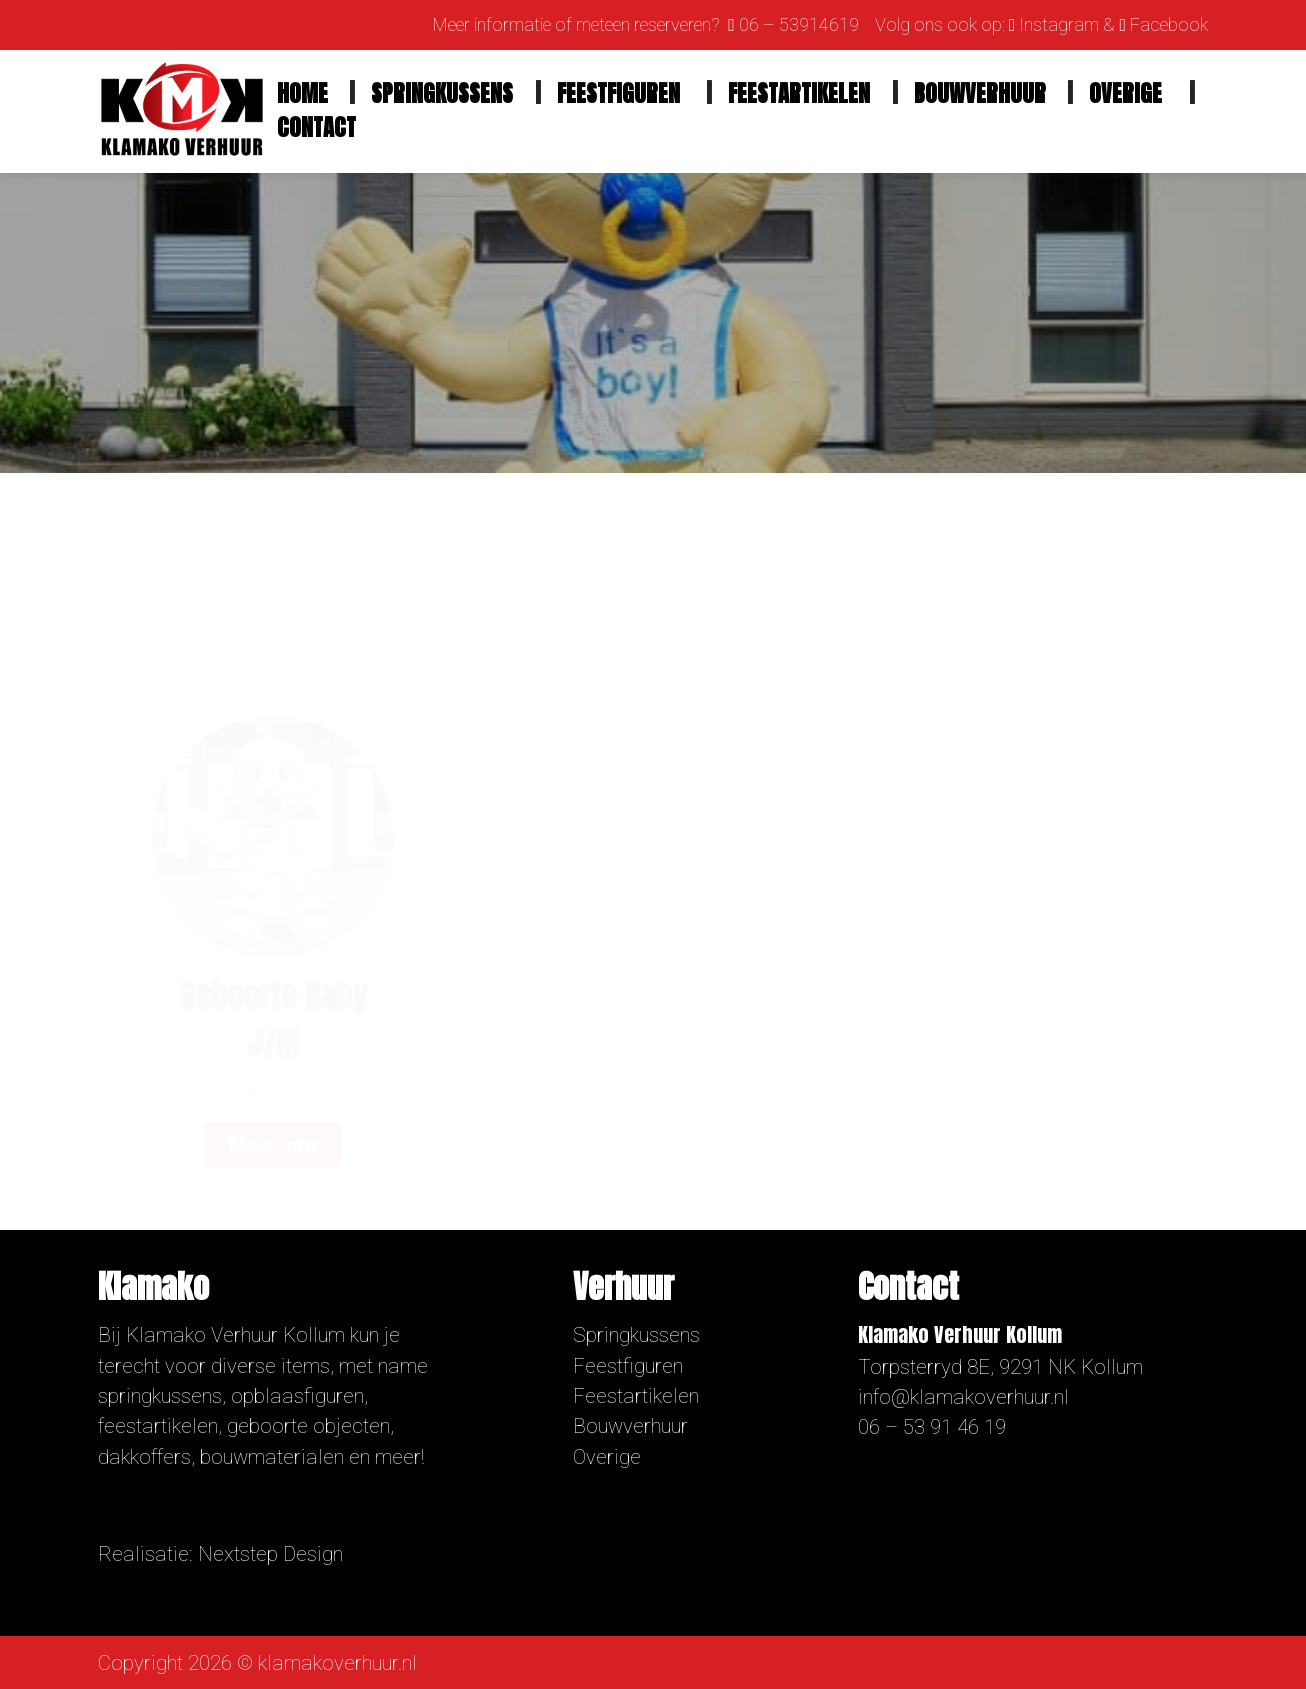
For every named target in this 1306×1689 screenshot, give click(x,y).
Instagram (1059, 24)
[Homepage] (182, 110)
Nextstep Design (270, 1554)
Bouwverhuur (980, 93)
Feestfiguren (618, 93)
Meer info (273, 1025)
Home (302, 93)
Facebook (1169, 24)
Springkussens (442, 93)
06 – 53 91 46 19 (932, 1427)
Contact (316, 127)
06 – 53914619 (799, 24)
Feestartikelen (799, 93)
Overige (1125, 93)
